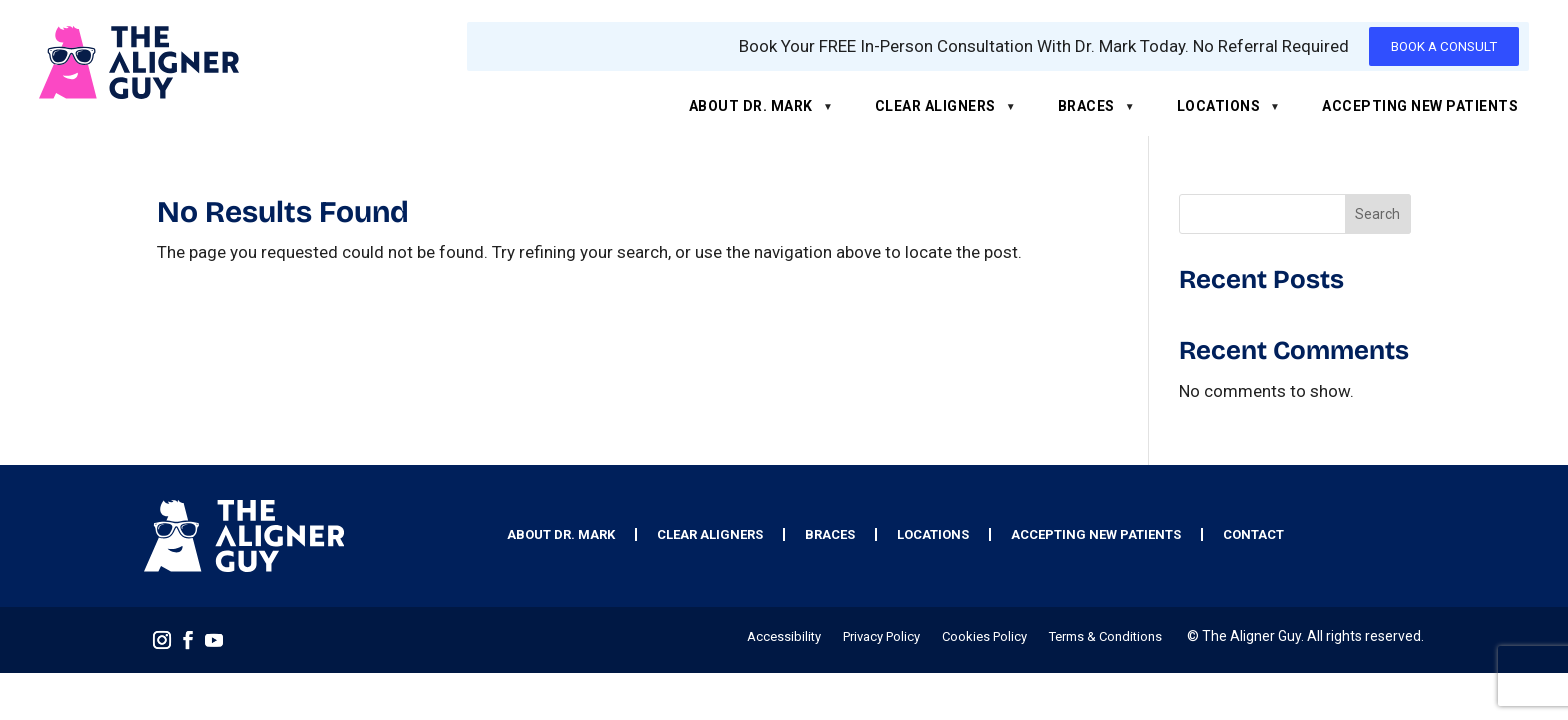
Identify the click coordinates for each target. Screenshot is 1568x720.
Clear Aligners (935, 106)
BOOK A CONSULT (1444, 46)
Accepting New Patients (1420, 106)
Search (1377, 214)
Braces (1086, 106)
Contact (1253, 534)
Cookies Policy (984, 637)
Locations (1219, 106)
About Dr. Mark (751, 106)
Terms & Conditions (1105, 637)
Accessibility (784, 637)
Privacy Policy (881, 637)
